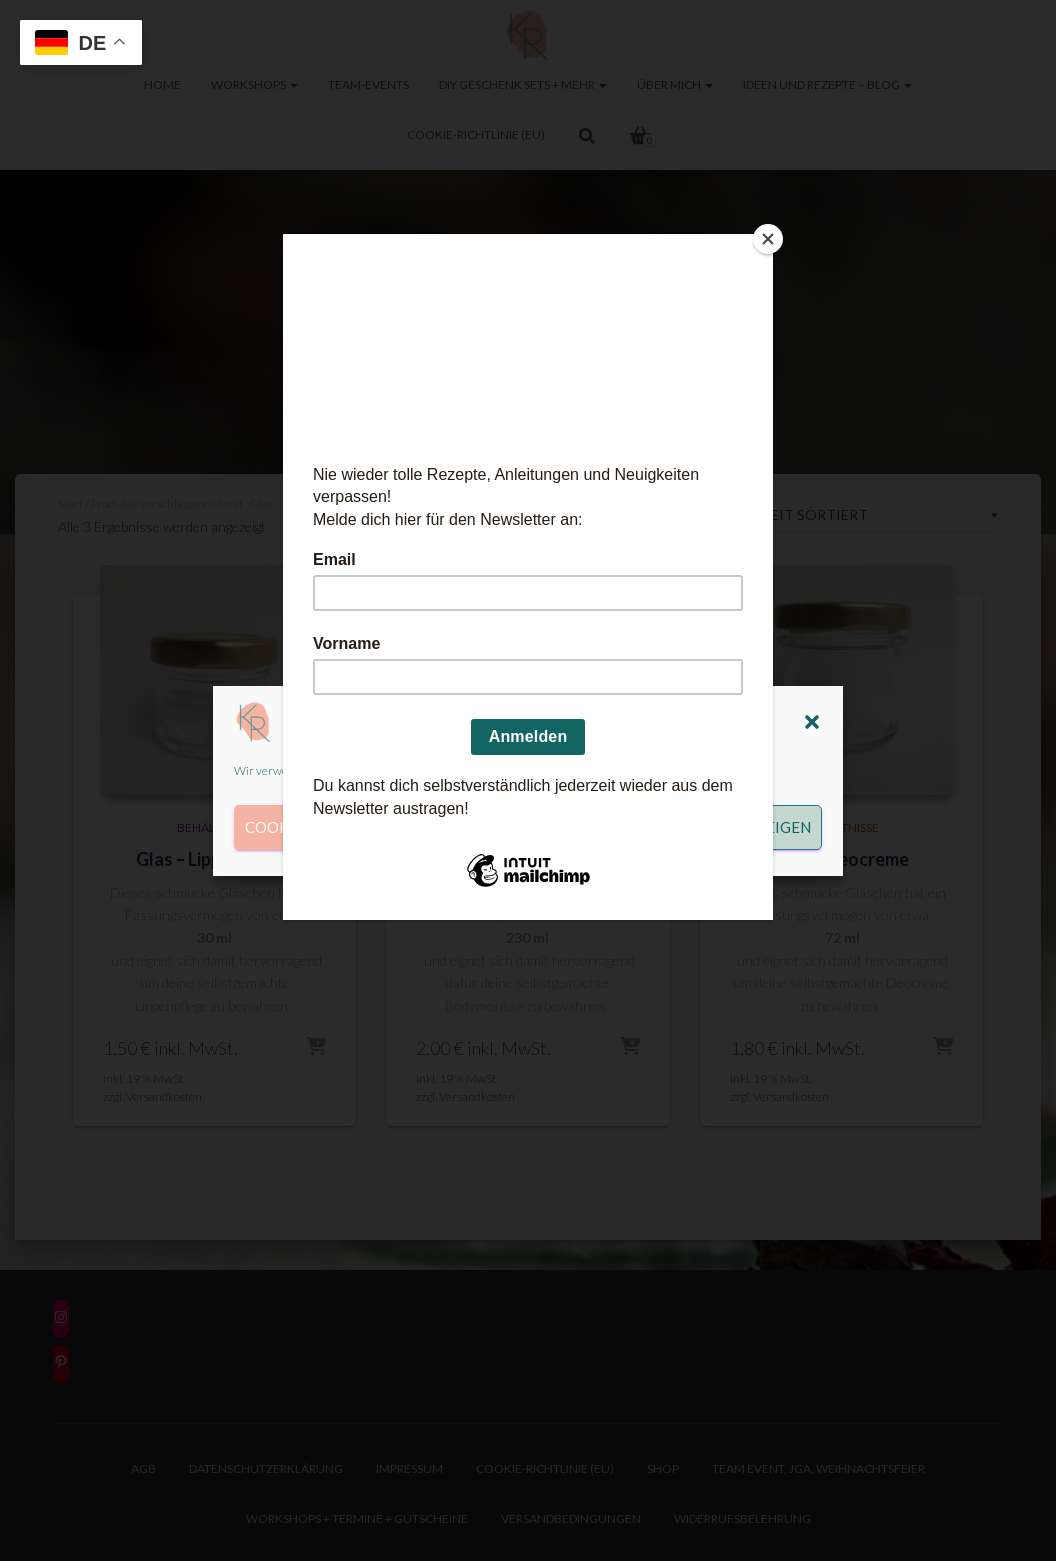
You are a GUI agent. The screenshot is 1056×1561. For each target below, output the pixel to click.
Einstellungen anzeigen (711, 827)
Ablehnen (514, 827)
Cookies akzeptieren (331, 827)
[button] (812, 722)
